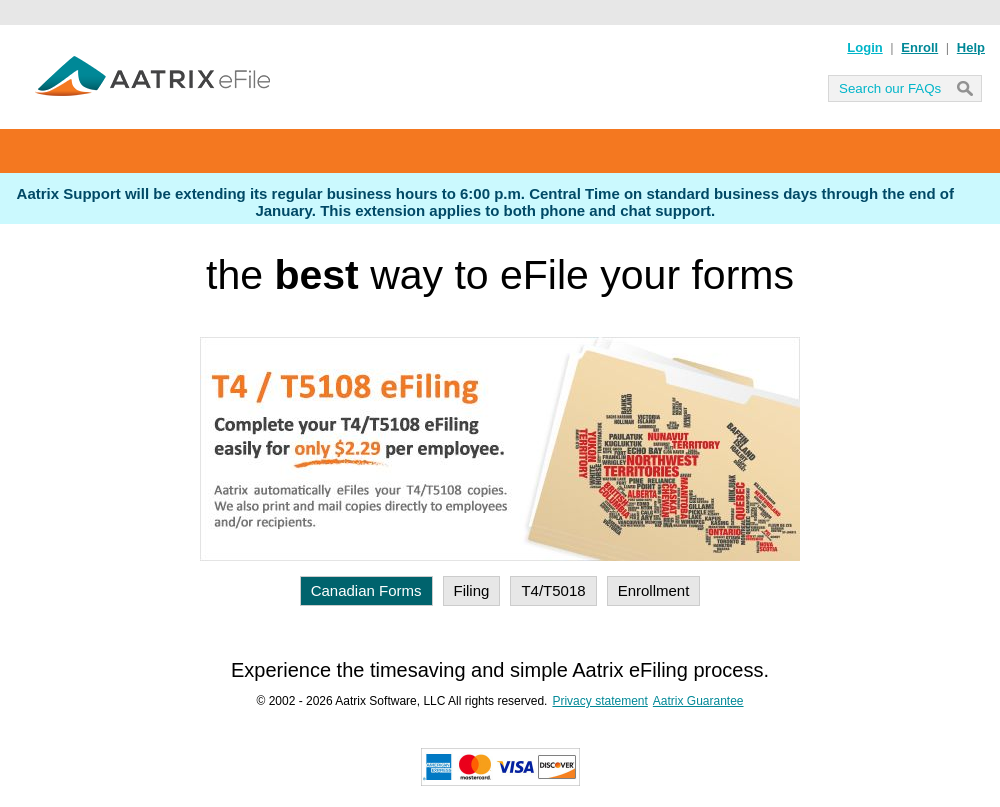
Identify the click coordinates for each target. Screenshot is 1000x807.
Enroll (919, 47)
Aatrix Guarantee (698, 701)
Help (971, 47)
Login (864, 47)
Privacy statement (599, 701)
